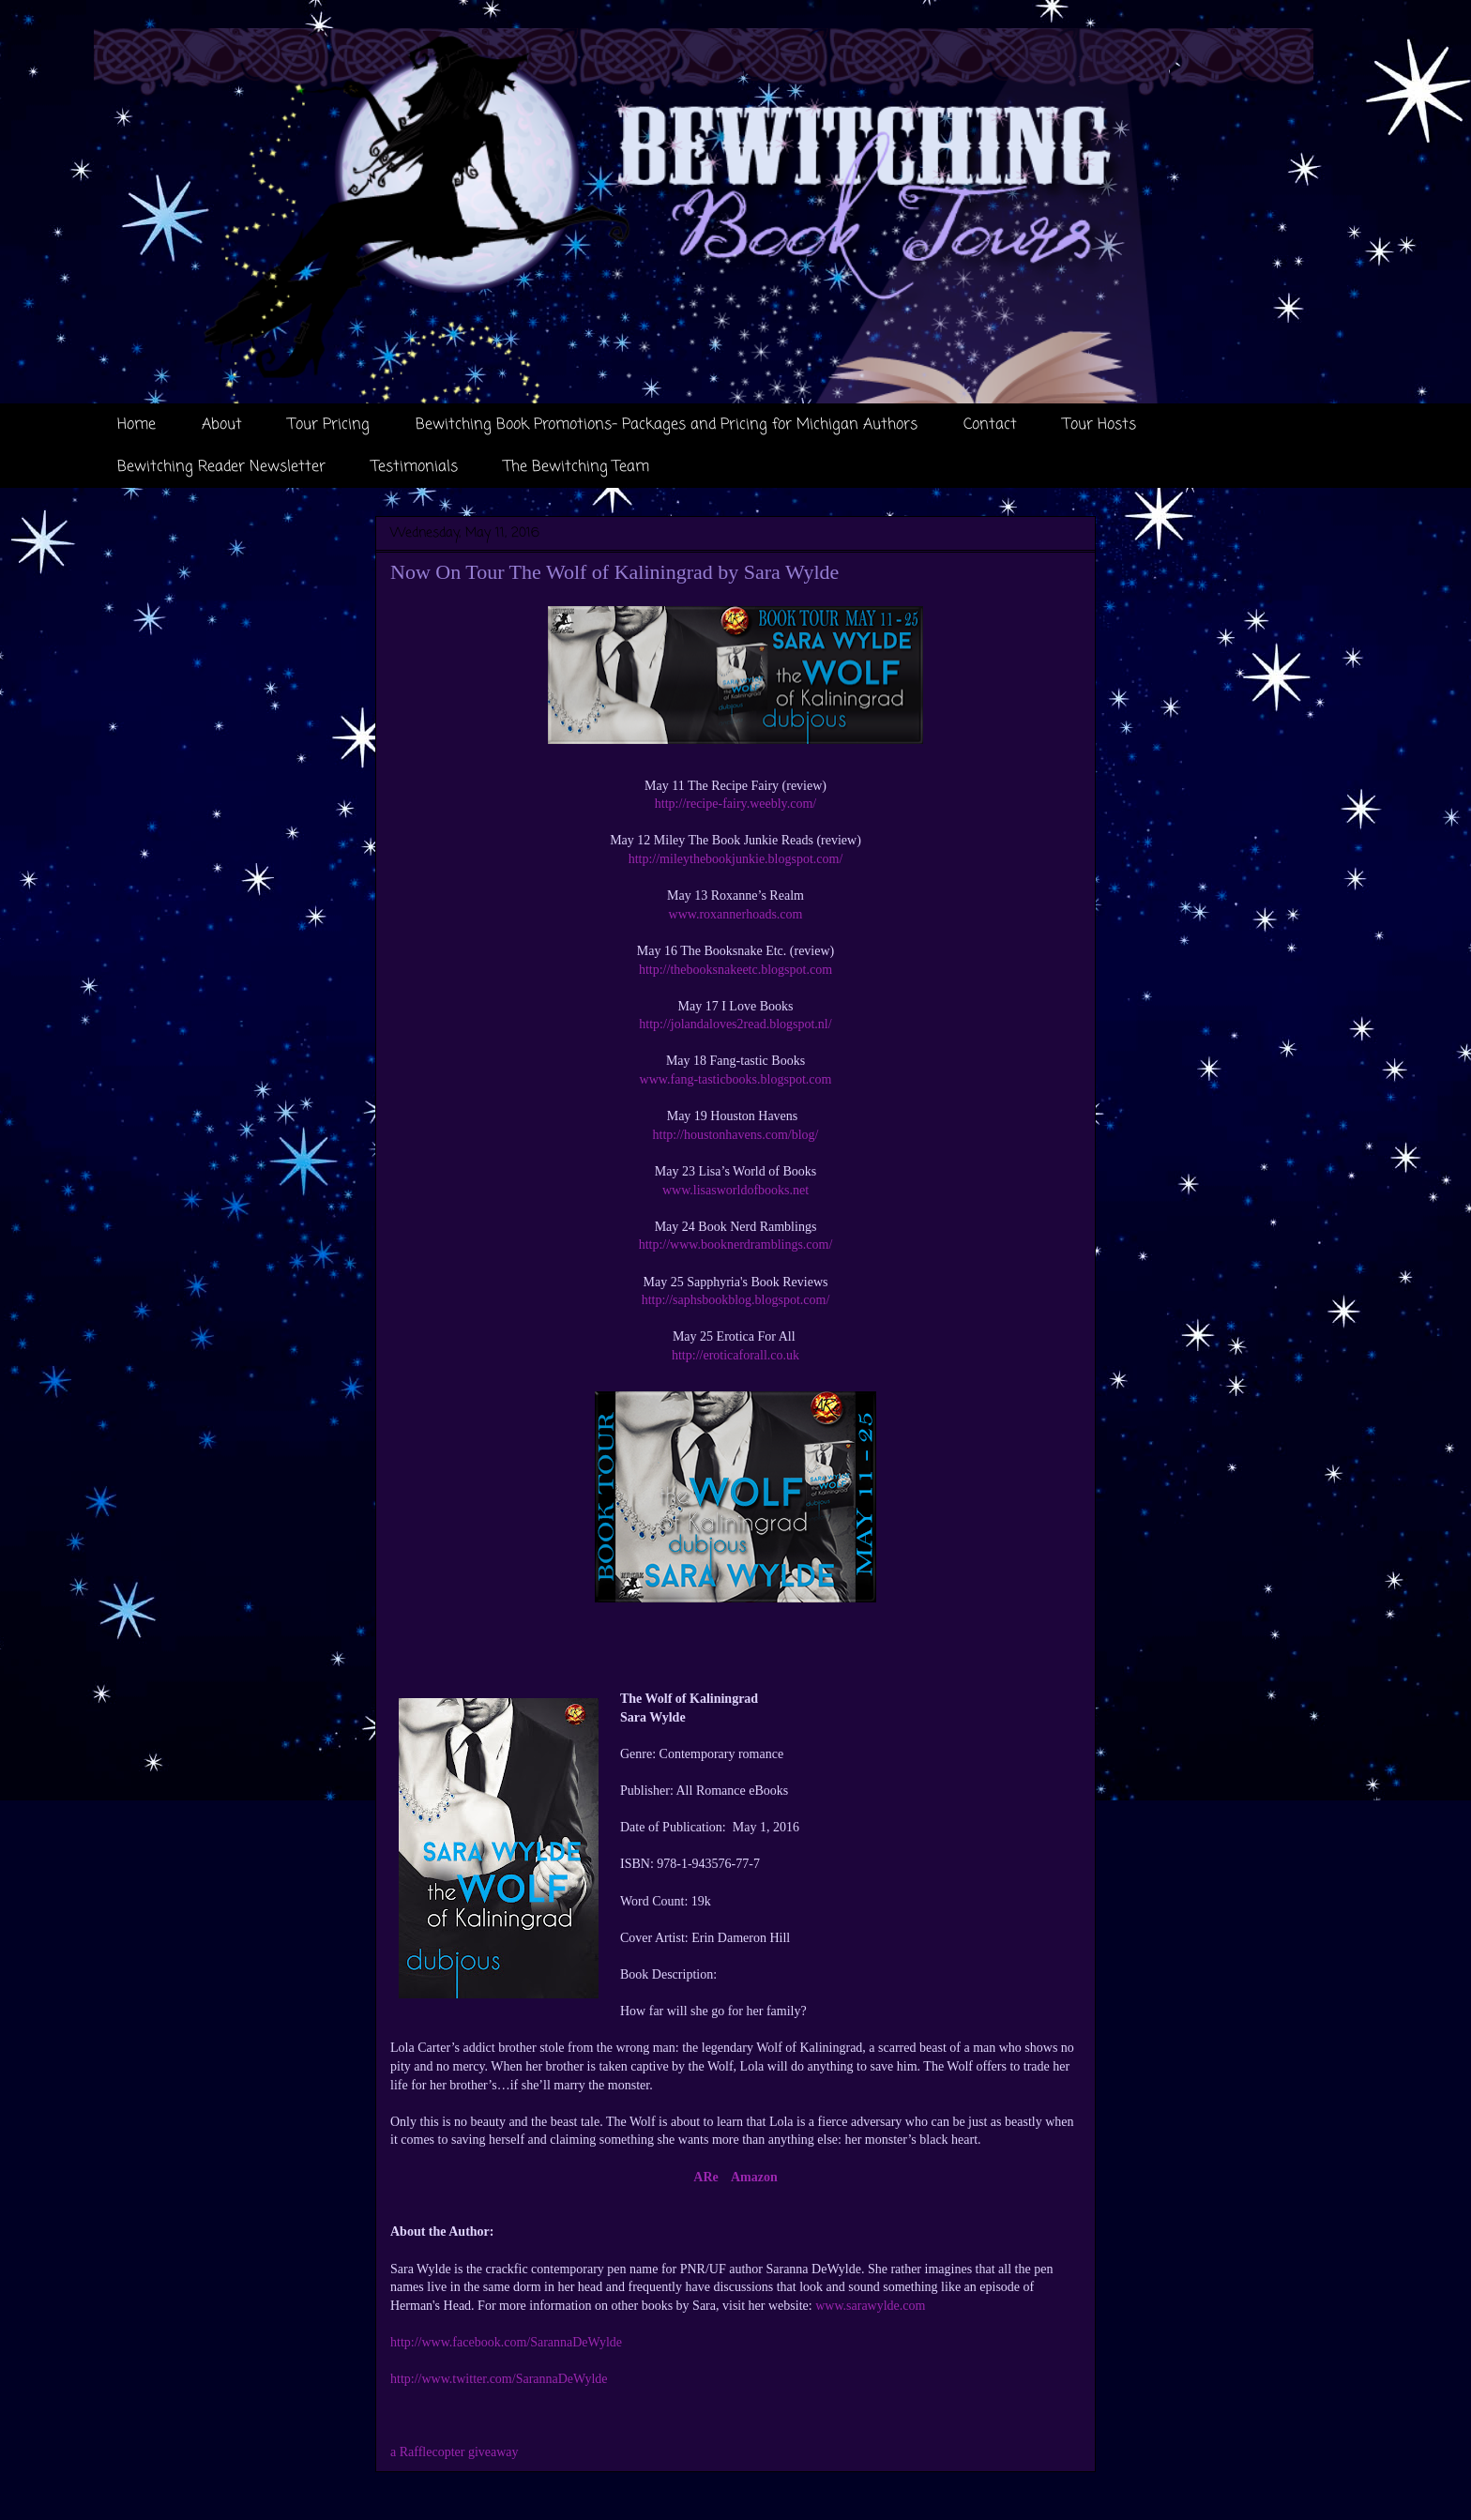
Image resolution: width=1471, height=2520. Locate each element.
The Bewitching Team (576, 467)
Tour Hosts (1099, 425)
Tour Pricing (329, 425)
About (222, 425)
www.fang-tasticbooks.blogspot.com (736, 1079)
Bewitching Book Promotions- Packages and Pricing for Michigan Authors (666, 425)
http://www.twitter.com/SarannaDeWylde (499, 2379)
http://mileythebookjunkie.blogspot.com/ (736, 859)
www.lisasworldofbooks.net (735, 1190)
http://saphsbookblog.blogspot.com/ (736, 1300)
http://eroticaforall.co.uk (735, 1355)
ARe (705, 2177)
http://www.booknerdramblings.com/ (736, 1244)
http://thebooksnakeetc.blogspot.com (735, 970)
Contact (990, 425)
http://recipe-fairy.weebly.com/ (735, 804)
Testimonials (415, 467)
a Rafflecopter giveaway (454, 2452)
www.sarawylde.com (870, 2306)
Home (136, 425)
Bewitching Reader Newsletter (221, 467)
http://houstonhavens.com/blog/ (736, 1135)
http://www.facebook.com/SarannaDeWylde (506, 2342)
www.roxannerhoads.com (736, 914)
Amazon (754, 2177)
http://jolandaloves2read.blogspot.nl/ (735, 1024)
